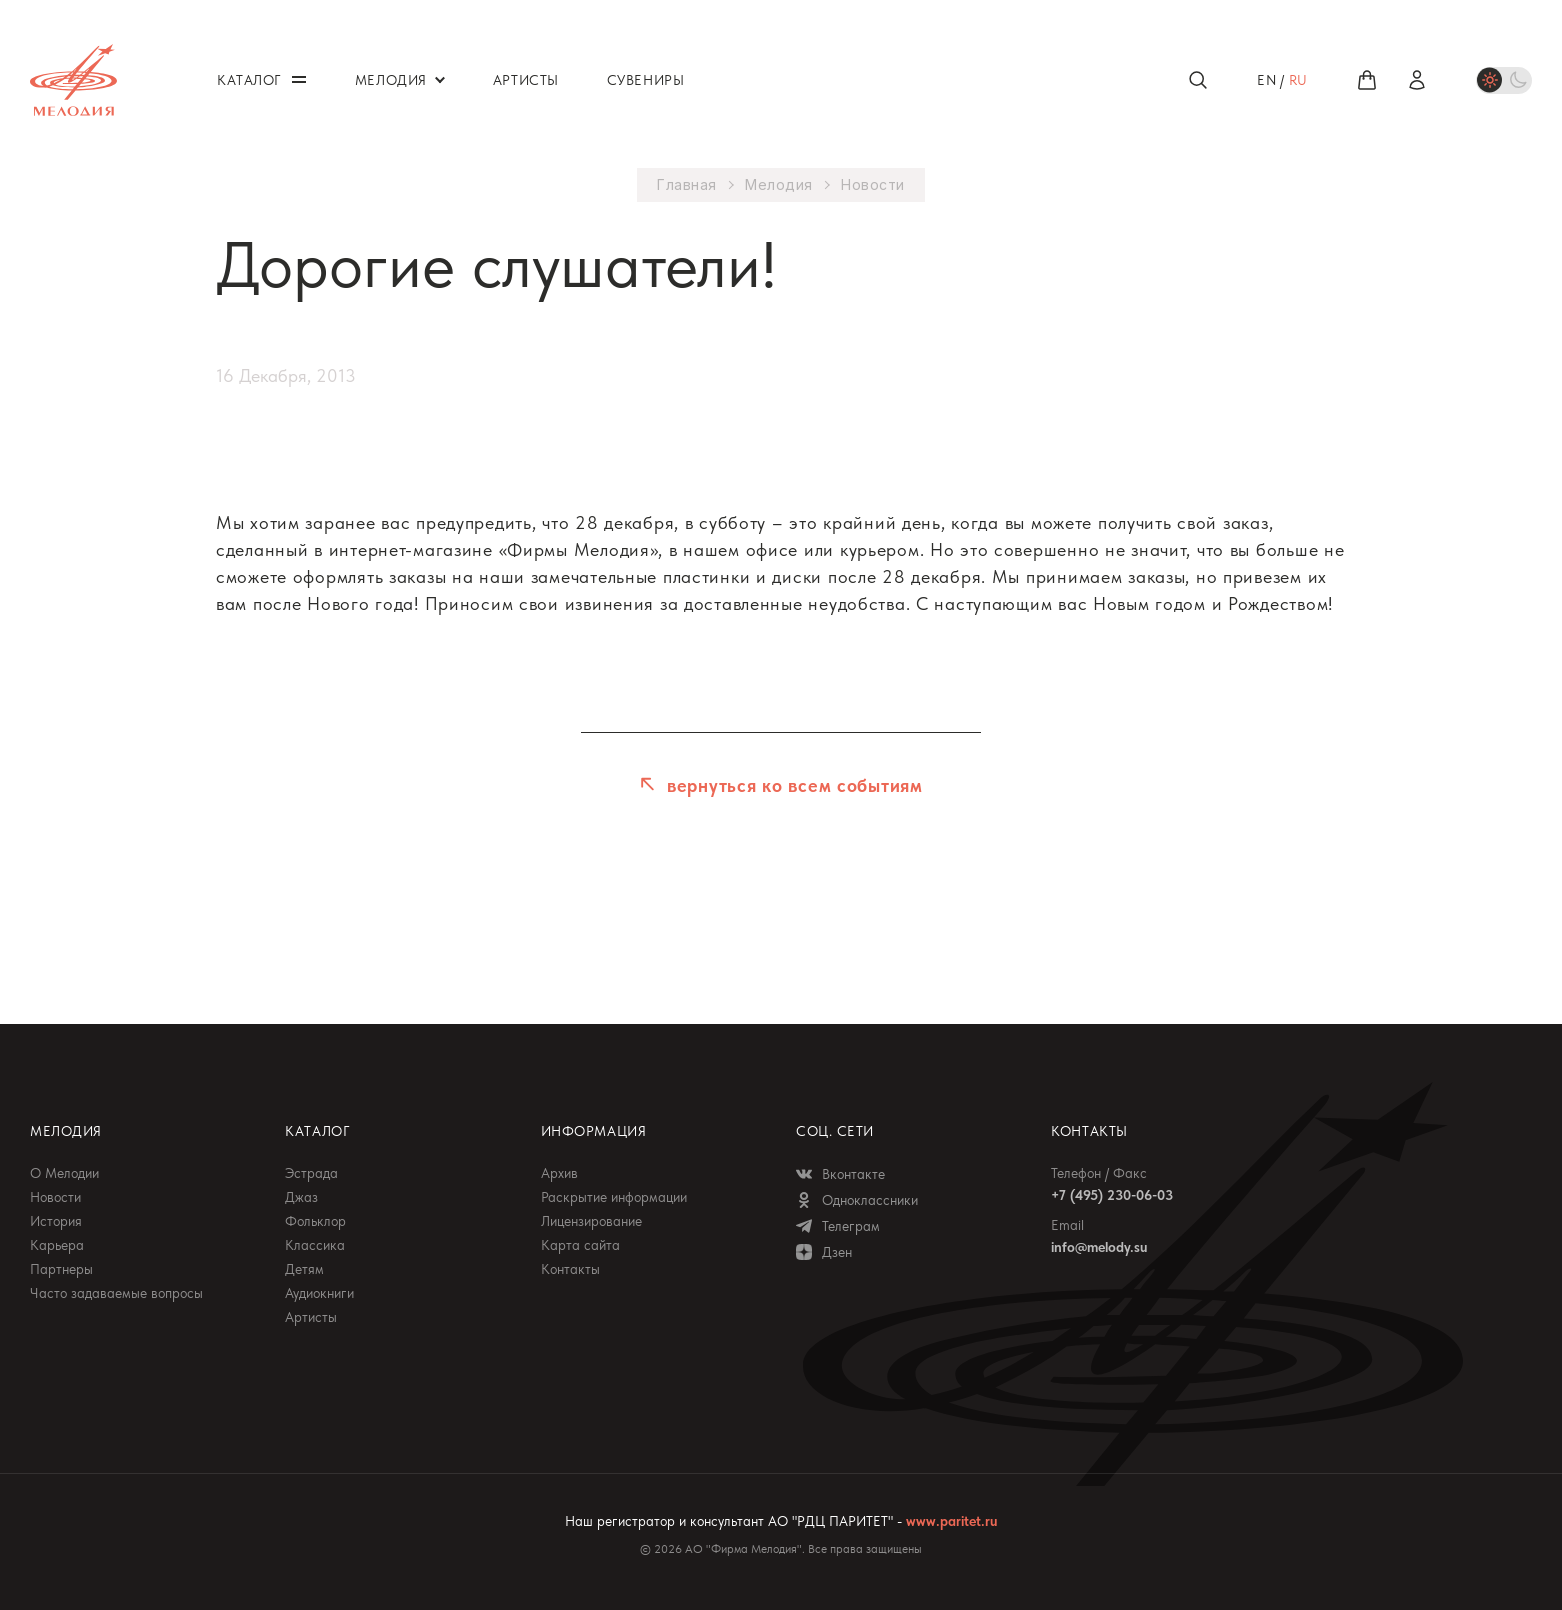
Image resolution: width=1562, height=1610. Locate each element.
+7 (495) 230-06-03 (1112, 1195)
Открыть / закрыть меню (299, 79)
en (1266, 80)
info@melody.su (1099, 1247)
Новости (873, 185)
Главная (687, 185)
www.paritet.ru (951, 1521)
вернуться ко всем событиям (791, 785)
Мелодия (779, 185)
